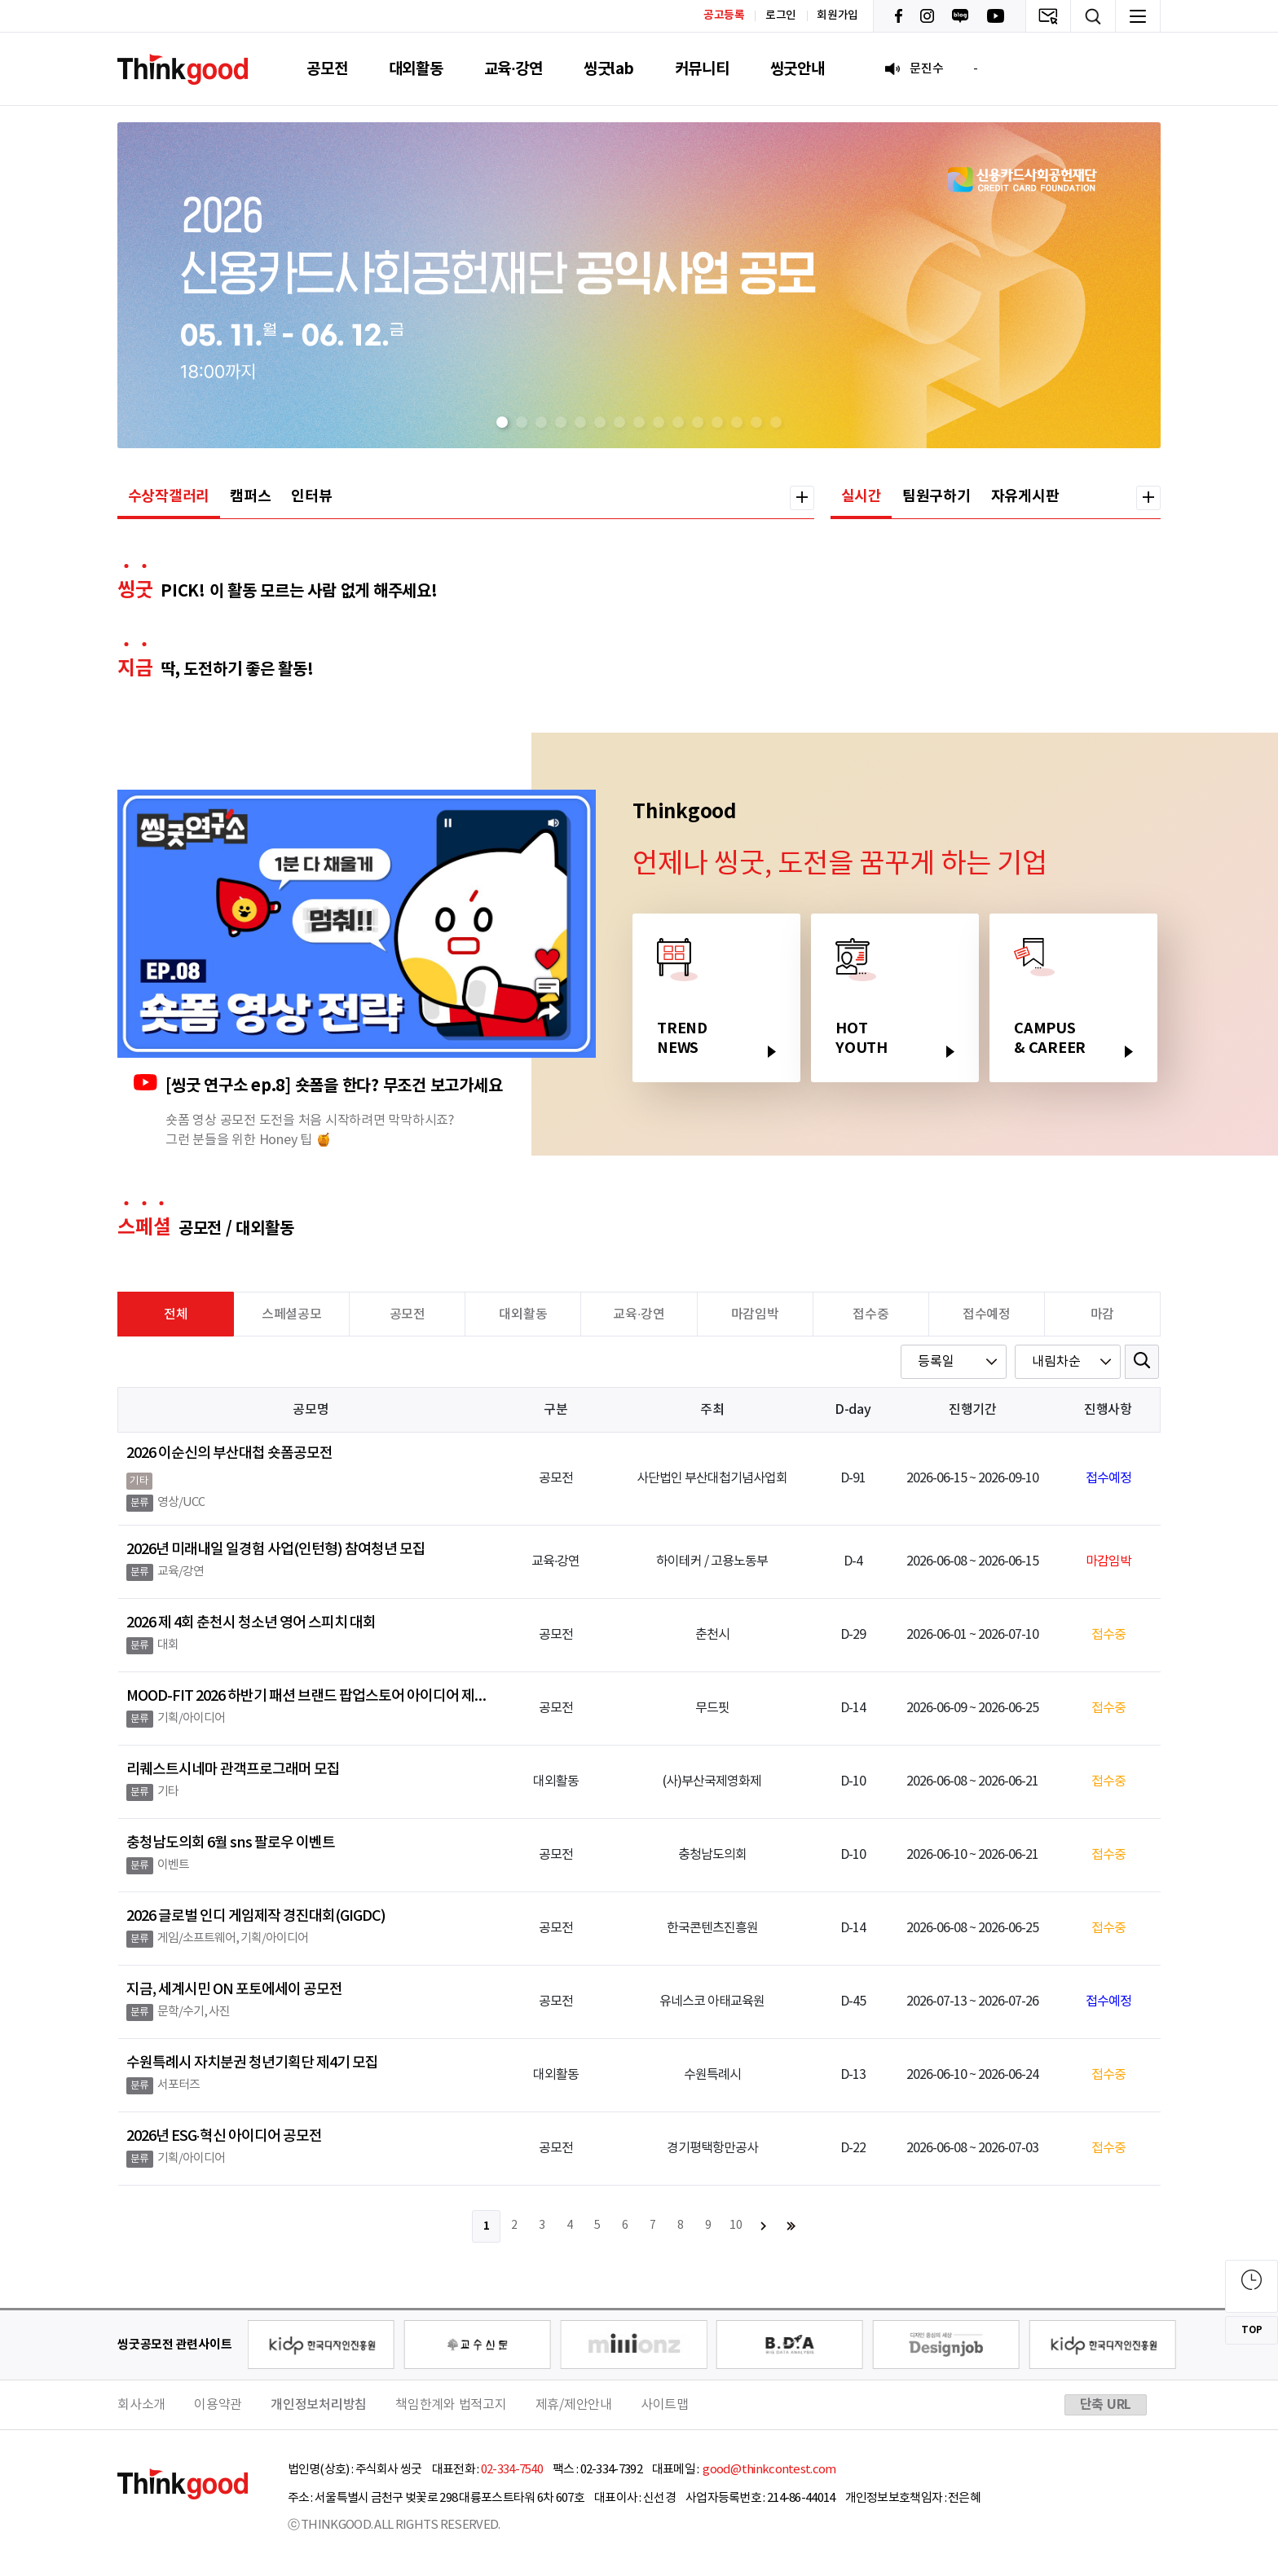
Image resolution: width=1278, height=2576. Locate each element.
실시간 (861, 496)
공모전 (326, 68)
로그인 (780, 15)
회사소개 (141, 2405)
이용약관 (218, 2405)
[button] (502, 422)
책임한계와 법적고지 (451, 2405)
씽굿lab (609, 68)
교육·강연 (513, 68)
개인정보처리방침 (319, 2405)
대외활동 (416, 68)
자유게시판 (1025, 496)
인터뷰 (311, 496)
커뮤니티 (702, 68)
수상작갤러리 (169, 496)
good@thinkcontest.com (768, 2470)
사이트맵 (665, 2405)
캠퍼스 (250, 496)
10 (736, 2225)
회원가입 (837, 15)
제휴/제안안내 (573, 2405)
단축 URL (1106, 2405)
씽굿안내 (797, 68)
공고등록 (724, 15)
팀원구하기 (936, 496)
